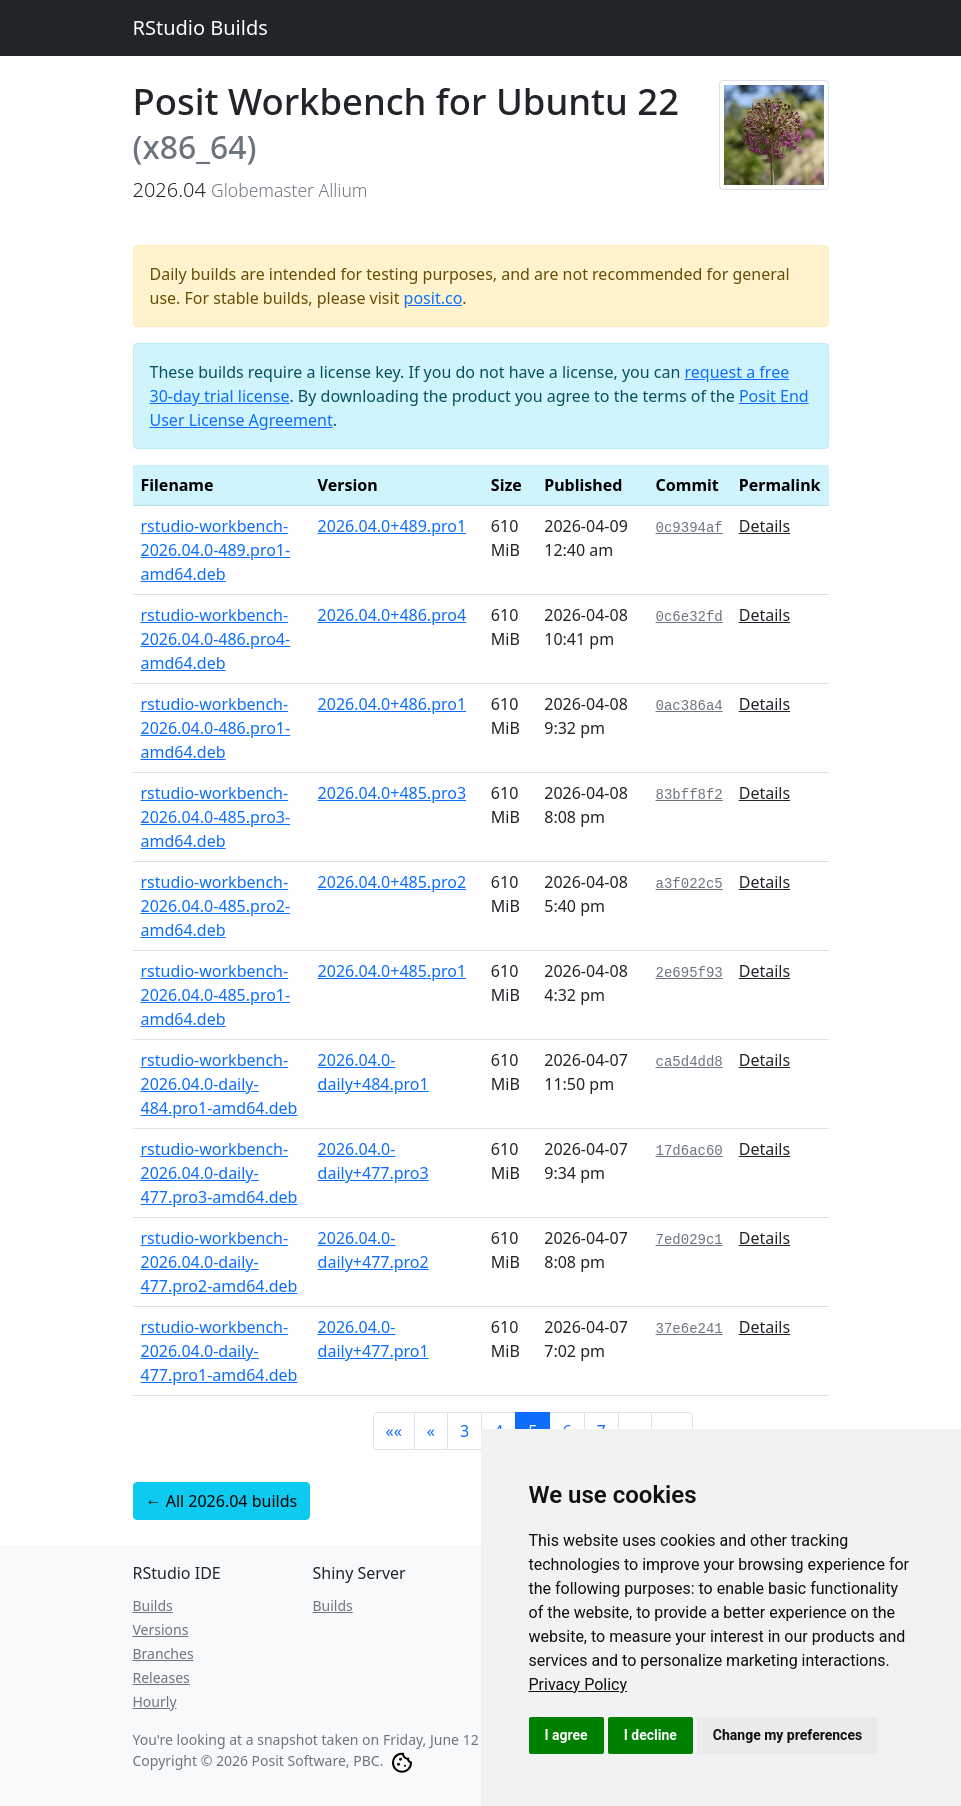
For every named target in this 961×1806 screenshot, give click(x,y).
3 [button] (464, 1431)
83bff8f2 (689, 795)
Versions (161, 1629)
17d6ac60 (689, 1151)
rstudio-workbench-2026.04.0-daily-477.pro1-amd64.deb (219, 1351)
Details (764, 526)
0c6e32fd (689, 617)
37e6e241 (689, 1329)
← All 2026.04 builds (222, 1501)
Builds (153, 1605)
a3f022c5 (689, 884)
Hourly (155, 1701)
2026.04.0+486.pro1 (392, 704)
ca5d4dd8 (689, 1062)
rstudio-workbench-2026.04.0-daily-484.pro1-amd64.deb (219, 1084)
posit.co (433, 298)
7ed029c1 (689, 1240)
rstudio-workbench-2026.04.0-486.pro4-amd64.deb (216, 639)
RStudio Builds (200, 27)
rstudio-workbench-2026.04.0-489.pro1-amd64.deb (216, 550)
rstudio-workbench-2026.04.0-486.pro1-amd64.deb (216, 728)
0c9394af (689, 528)
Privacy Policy (578, 1684)
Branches (163, 1653)
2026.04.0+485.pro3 (392, 793)
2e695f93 (689, 973)
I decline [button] (650, 1735)
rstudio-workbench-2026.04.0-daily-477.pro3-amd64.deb (219, 1173)
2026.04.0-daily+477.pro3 (373, 1161)
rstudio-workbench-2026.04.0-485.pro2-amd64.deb (216, 906)
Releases (161, 1677)
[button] (394, 1431)
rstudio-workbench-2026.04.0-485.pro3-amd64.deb (216, 817)
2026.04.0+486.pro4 (392, 615)
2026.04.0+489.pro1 (392, 526)
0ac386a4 (689, 706)
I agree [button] (566, 1735)
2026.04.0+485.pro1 (392, 971)
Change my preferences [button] (787, 1735)
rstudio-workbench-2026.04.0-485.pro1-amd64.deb (216, 995)
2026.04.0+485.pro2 (392, 882)
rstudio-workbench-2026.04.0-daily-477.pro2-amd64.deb (219, 1262)
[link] (578, 1684)
